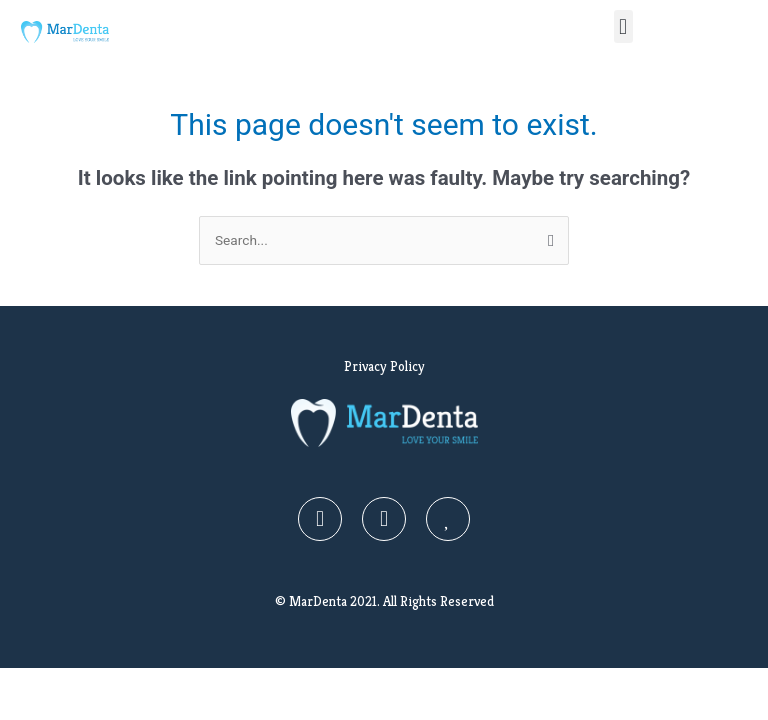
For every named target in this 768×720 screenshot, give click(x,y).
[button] (623, 26)
